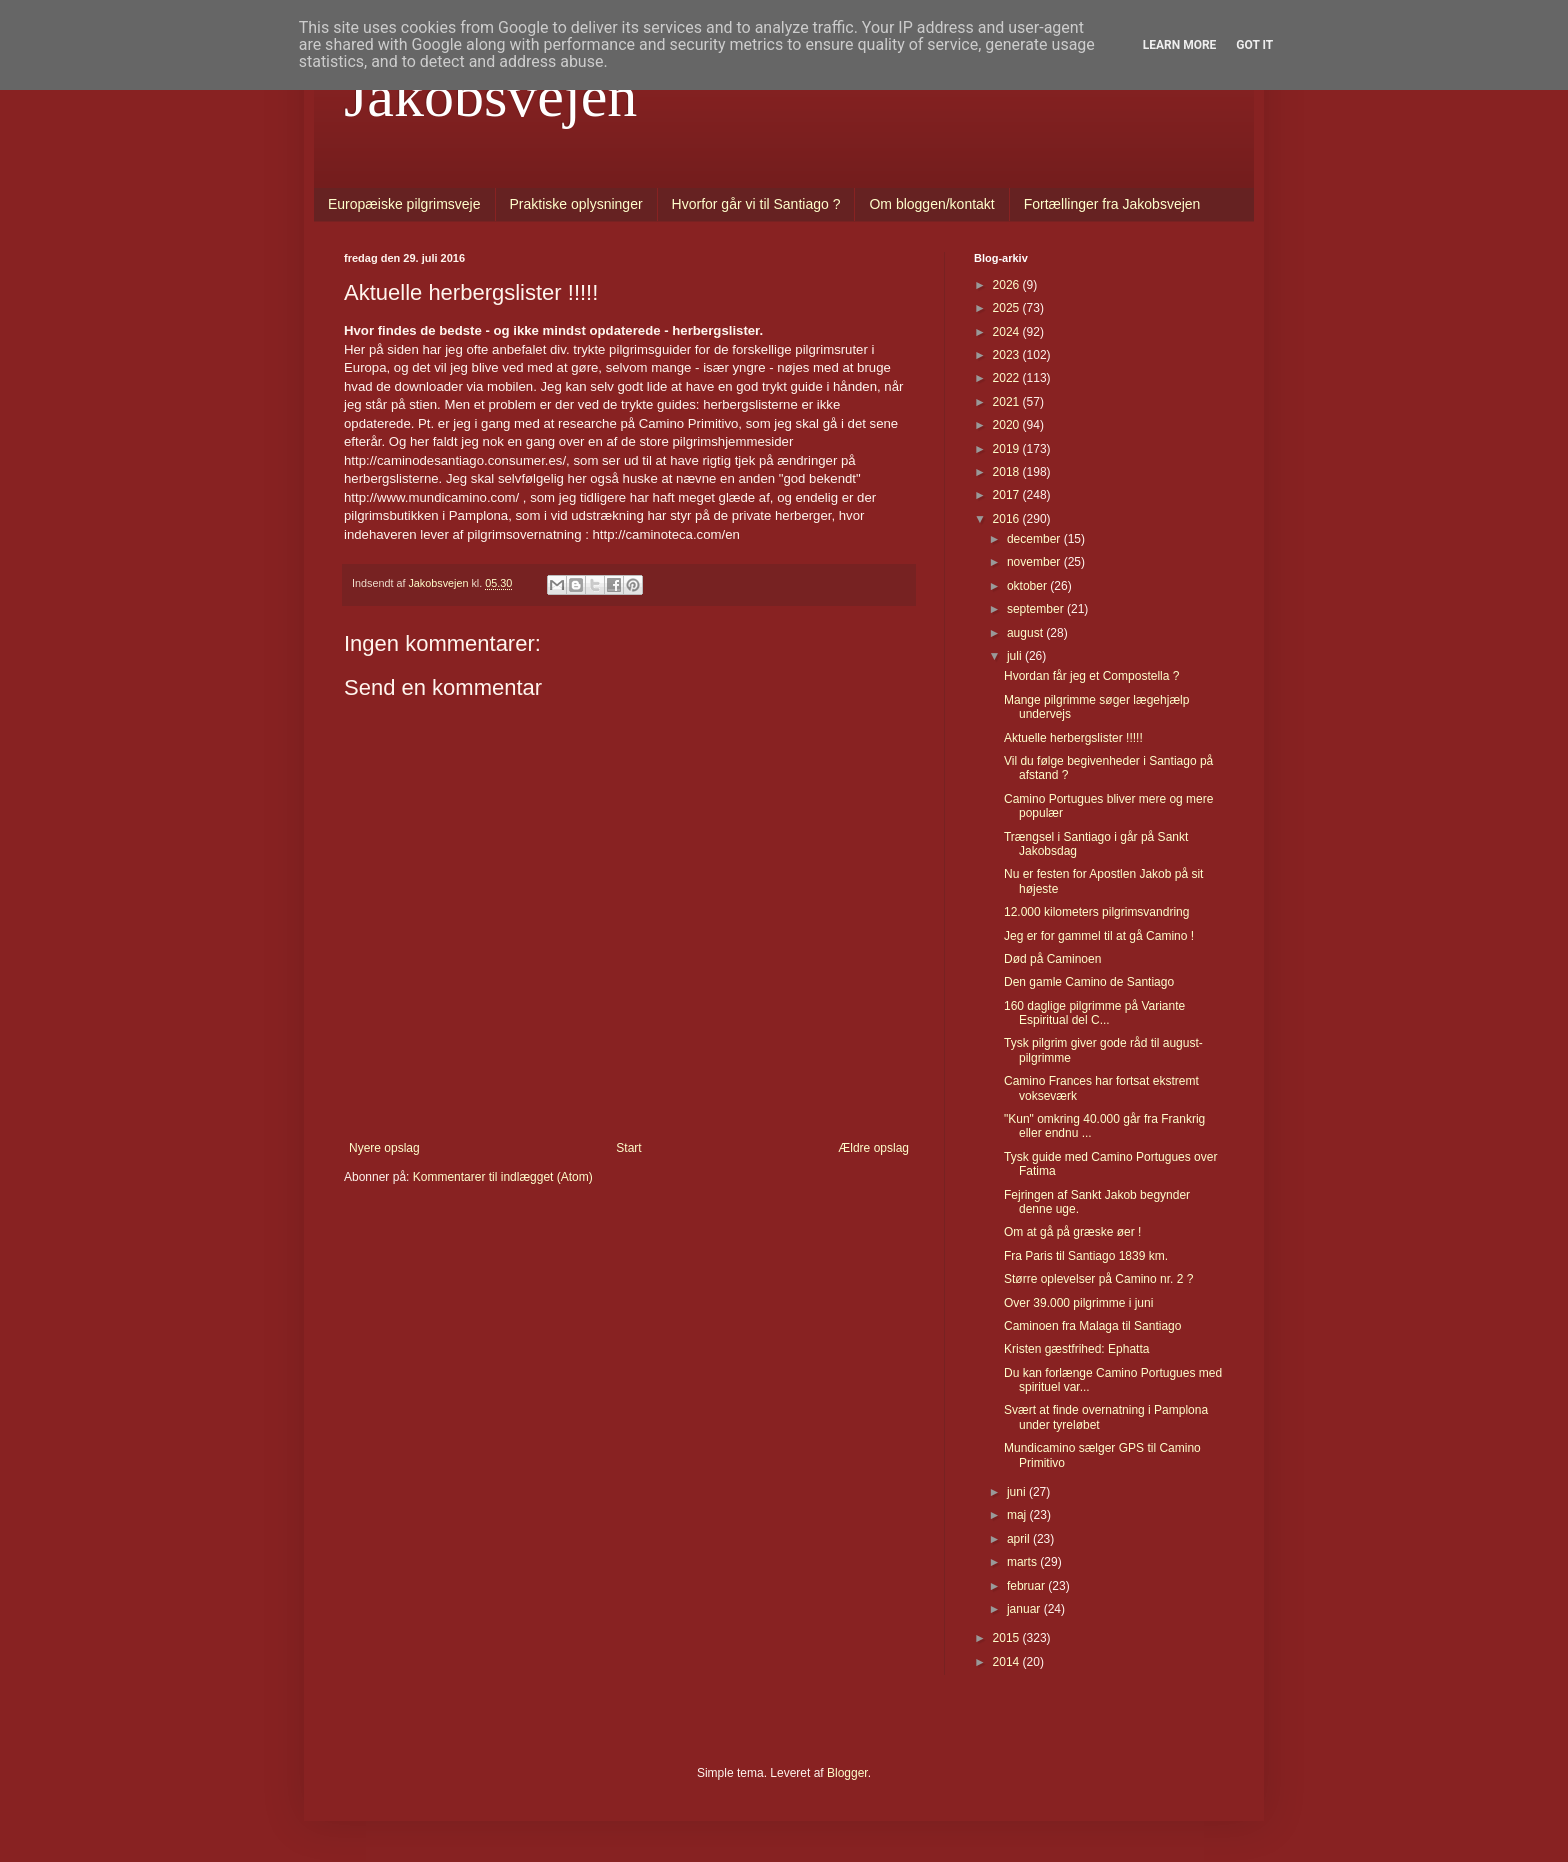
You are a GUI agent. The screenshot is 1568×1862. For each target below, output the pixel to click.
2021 (1008, 402)
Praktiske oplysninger (576, 204)
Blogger (847, 1773)
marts (1023, 1562)
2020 (1008, 425)
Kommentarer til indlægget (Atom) (503, 1177)
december (1035, 539)
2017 (1008, 495)
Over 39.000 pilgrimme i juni (1078, 1303)
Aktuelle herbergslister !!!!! (1073, 738)
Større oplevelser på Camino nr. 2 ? (1098, 1279)
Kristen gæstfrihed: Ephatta (1076, 1349)
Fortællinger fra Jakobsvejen (1112, 204)
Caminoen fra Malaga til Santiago (1092, 1326)
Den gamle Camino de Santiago (1089, 982)
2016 (1008, 519)
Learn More (1180, 45)
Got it (1254, 45)
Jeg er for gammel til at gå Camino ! (1099, 936)
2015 (1008, 1638)
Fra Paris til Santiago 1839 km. (1086, 1256)
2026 (1008, 285)
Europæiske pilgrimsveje (404, 204)
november (1035, 562)
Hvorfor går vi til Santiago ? (756, 204)
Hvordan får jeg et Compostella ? (1091, 676)
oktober (1028, 586)
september (1037, 609)
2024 (1008, 332)
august (1026, 633)
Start (628, 1148)
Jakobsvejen (490, 96)
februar (1027, 1586)
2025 (1008, 308)
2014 (1008, 1662)
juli (1016, 656)
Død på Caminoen (1052, 959)
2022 (1008, 378)
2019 (1008, 449)
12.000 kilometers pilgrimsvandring (1096, 912)
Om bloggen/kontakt (931, 204)
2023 (1008, 355)
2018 (1008, 472)
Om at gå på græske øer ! (1072, 1232)
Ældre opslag (873, 1148)
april (1020, 1539)
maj (1018, 1515)
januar (1025, 1609)
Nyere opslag (384, 1148)
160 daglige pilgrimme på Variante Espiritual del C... (1094, 1013)
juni (1018, 1492)
